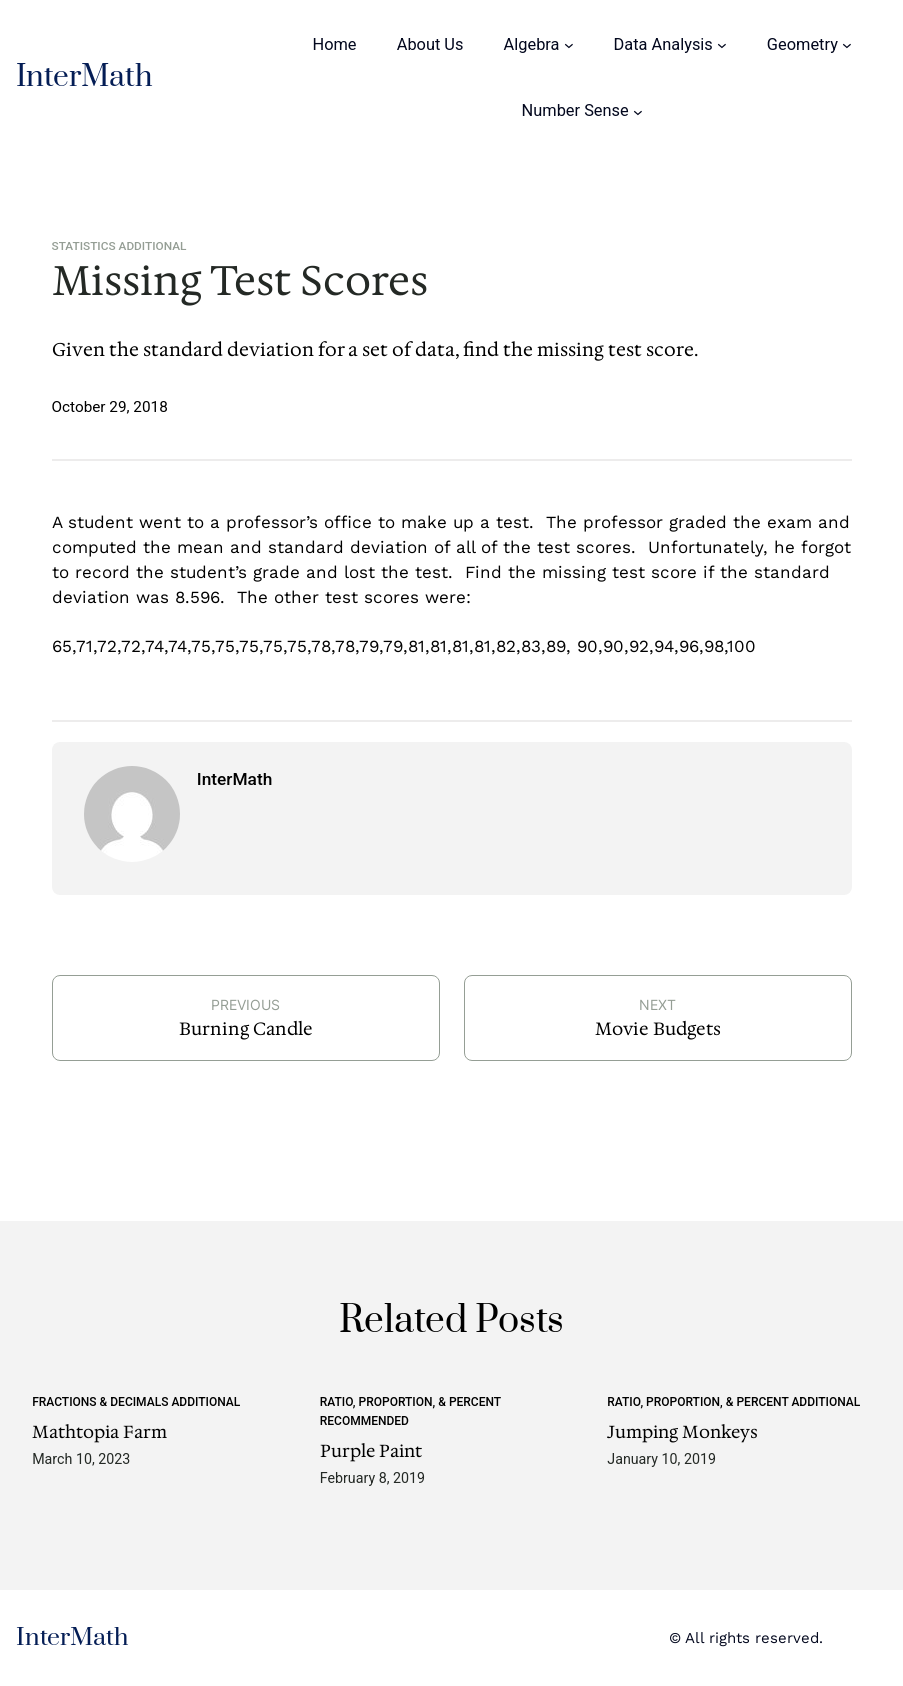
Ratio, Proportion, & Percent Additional (733, 1402)
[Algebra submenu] (569, 45)
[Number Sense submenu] (638, 112)
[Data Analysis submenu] (722, 45)
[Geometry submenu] (847, 45)
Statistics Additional (119, 246)
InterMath (84, 77)
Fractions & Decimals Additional (136, 1402)
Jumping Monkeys (682, 1432)
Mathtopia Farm (99, 1432)
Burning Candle (246, 1029)
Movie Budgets (658, 1029)
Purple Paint (371, 1451)
